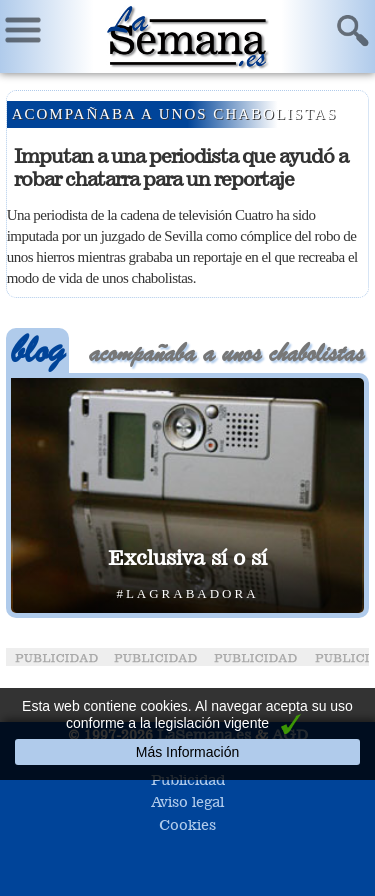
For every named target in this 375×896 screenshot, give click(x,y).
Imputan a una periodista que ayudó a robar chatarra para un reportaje (181, 167)
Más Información (187, 752)
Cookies (187, 824)
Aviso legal (187, 801)
